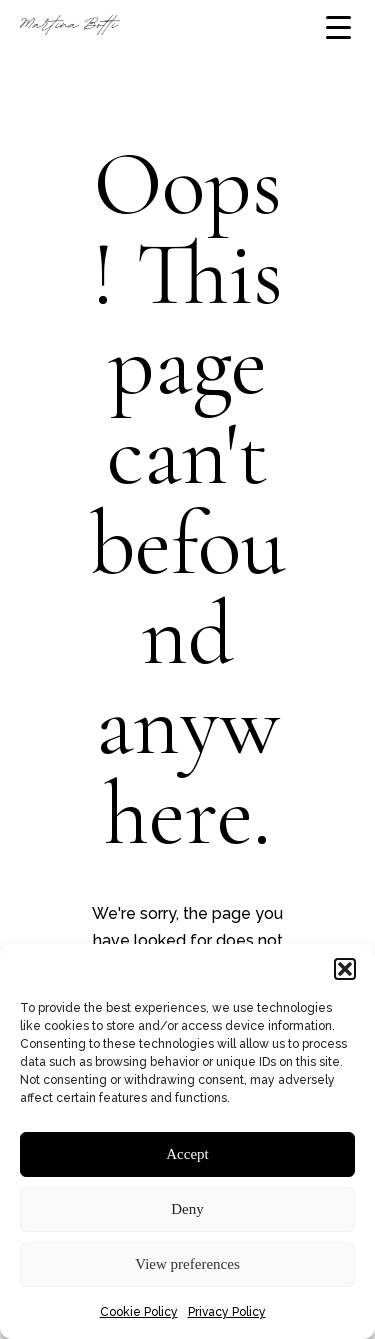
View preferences (187, 1264)
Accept (187, 1154)
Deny (187, 1209)
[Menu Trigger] (338, 27)
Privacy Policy (227, 1312)
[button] (345, 969)
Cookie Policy (139, 1312)
